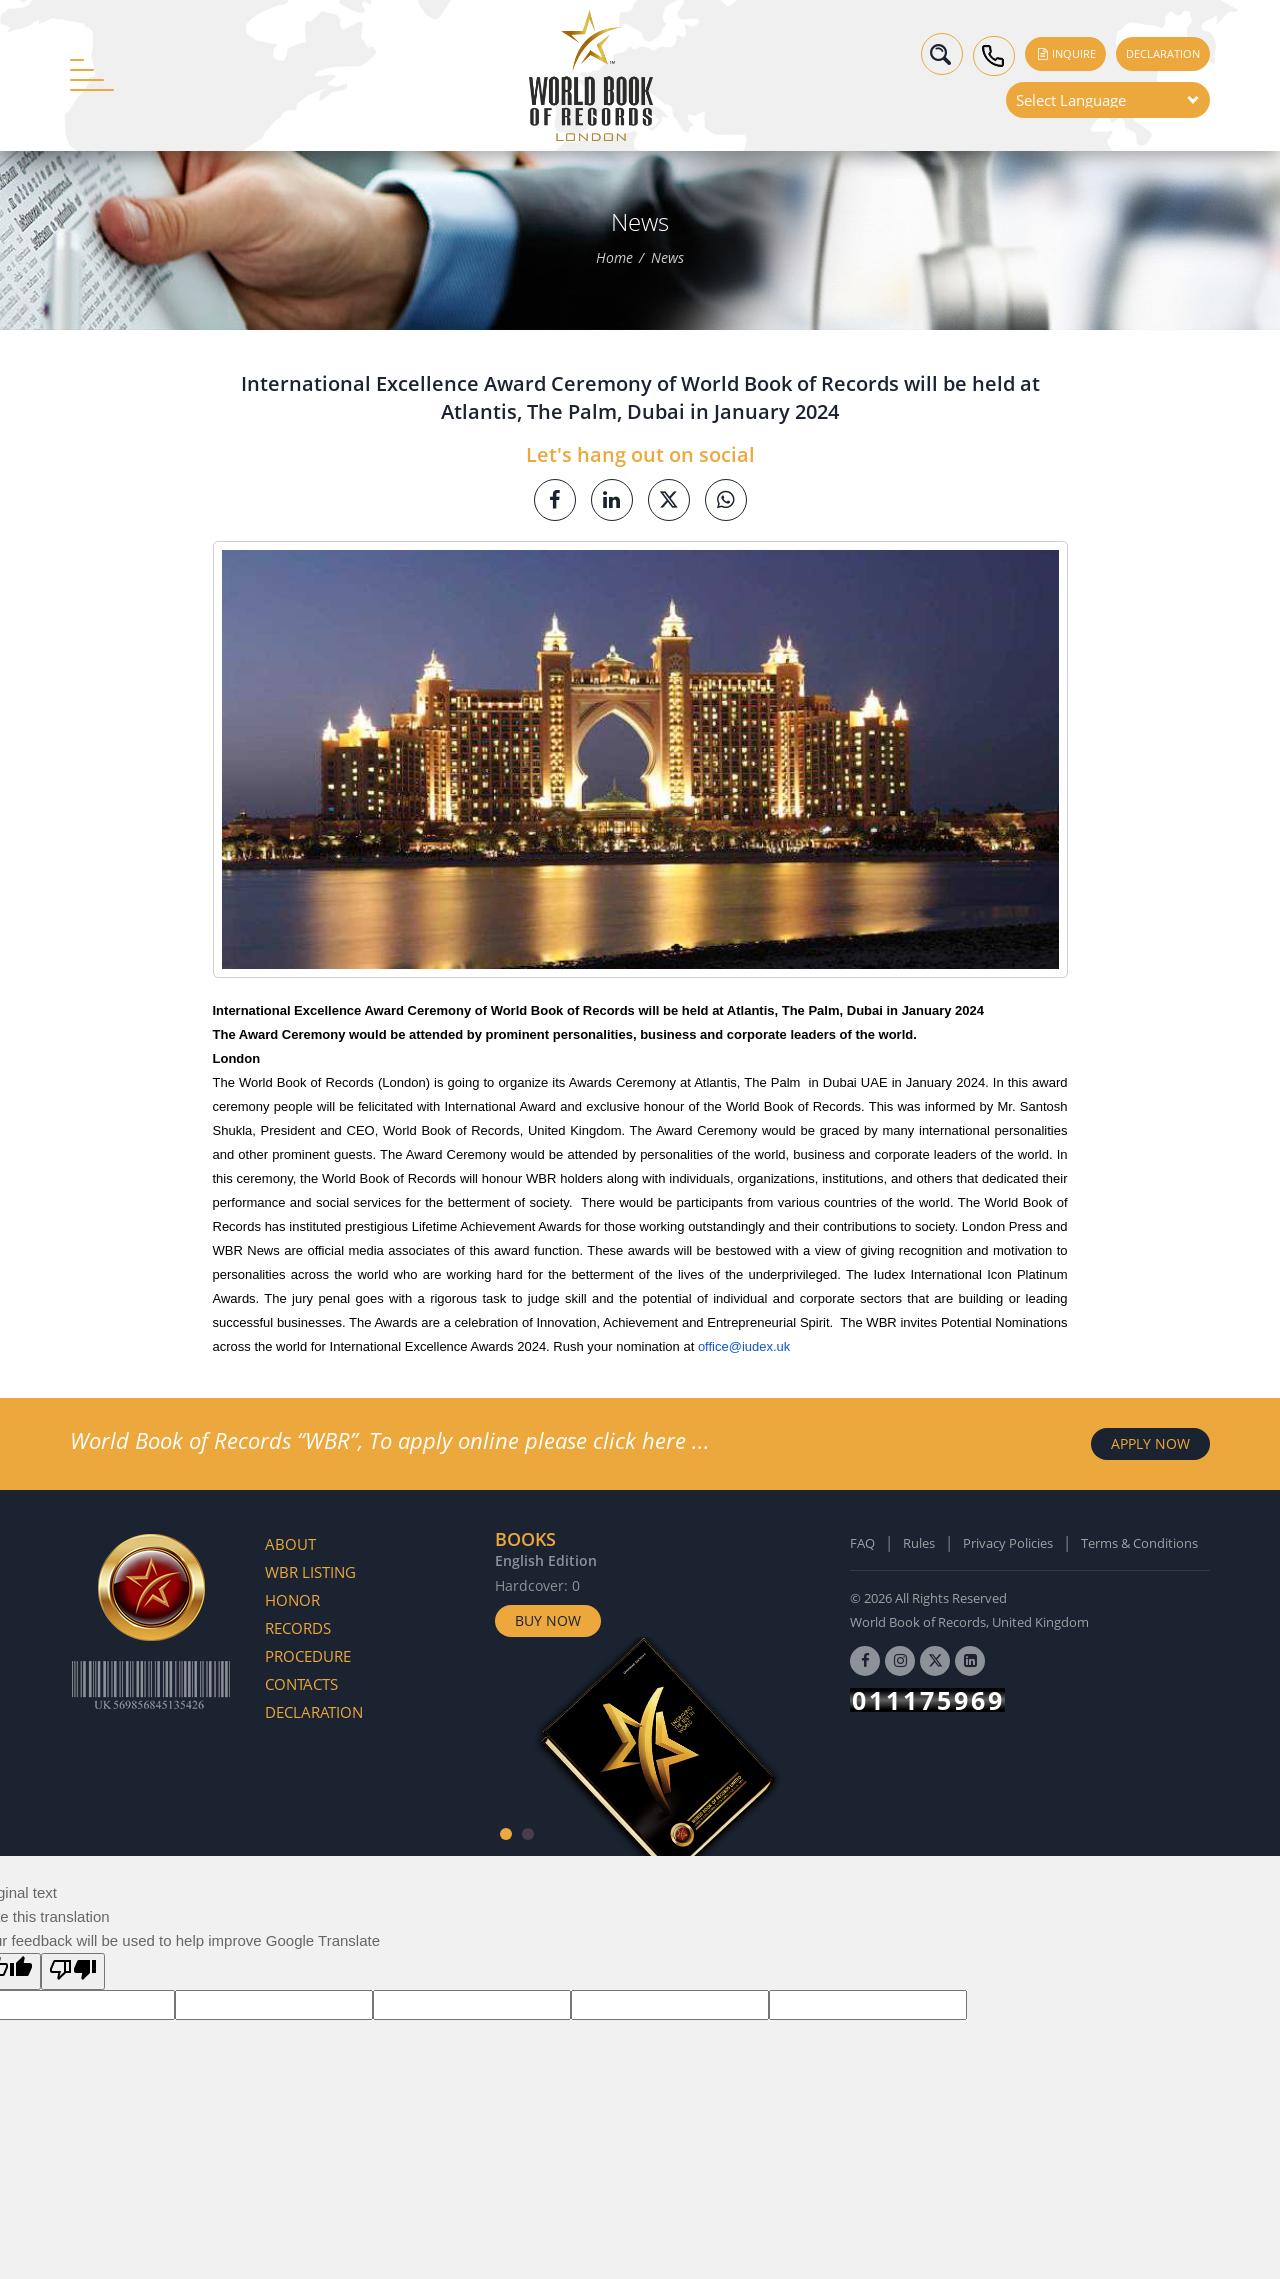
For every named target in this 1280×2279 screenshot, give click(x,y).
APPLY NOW (1150, 1443)
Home (614, 258)
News (667, 258)
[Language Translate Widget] (1108, 100)
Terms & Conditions (1139, 1543)
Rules (919, 1543)
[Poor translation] (73, 1971)
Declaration (1163, 53)
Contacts (301, 1684)
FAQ (862, 1543)
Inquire (1065, 53)
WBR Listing (310, 1572)
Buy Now (548, 1620)
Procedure (308, 1656)
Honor (292, 1600)
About (290, 1544)
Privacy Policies (1008, 1543)
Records (298, 1628)
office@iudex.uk (744, 1346)
